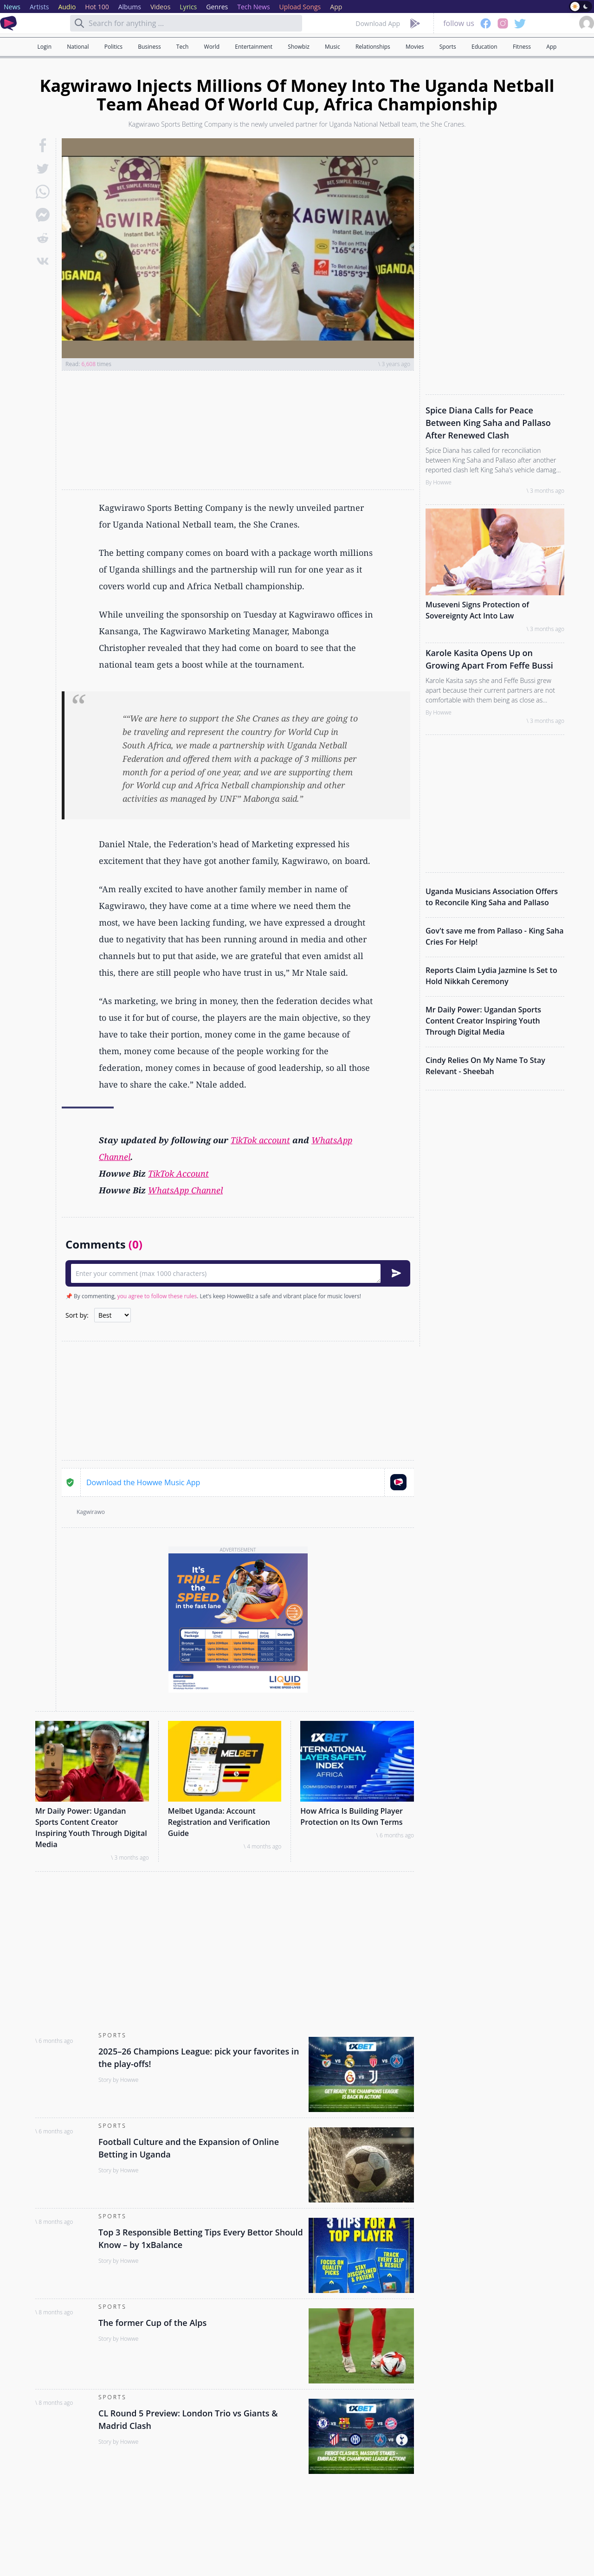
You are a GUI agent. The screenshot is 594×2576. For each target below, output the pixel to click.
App (551, 47)
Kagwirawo (91, 1512)
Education (484, 47)
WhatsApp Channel (185, 1190)
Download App (377, 23)
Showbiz (298, 47)
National (78, 47)
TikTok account (260, 1140)
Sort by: (77, 1315)
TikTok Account (178, 1173)
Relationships (372, 47)
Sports (447, 47)
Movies (415, 47)
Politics (113, 47)
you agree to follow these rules (157, 1296)
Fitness (522, 47)
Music (332, 47)
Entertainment (253, 47)
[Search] (79, 23)
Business (149, 47)
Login (45, 47)
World (212, 47)
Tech (182, 47)
